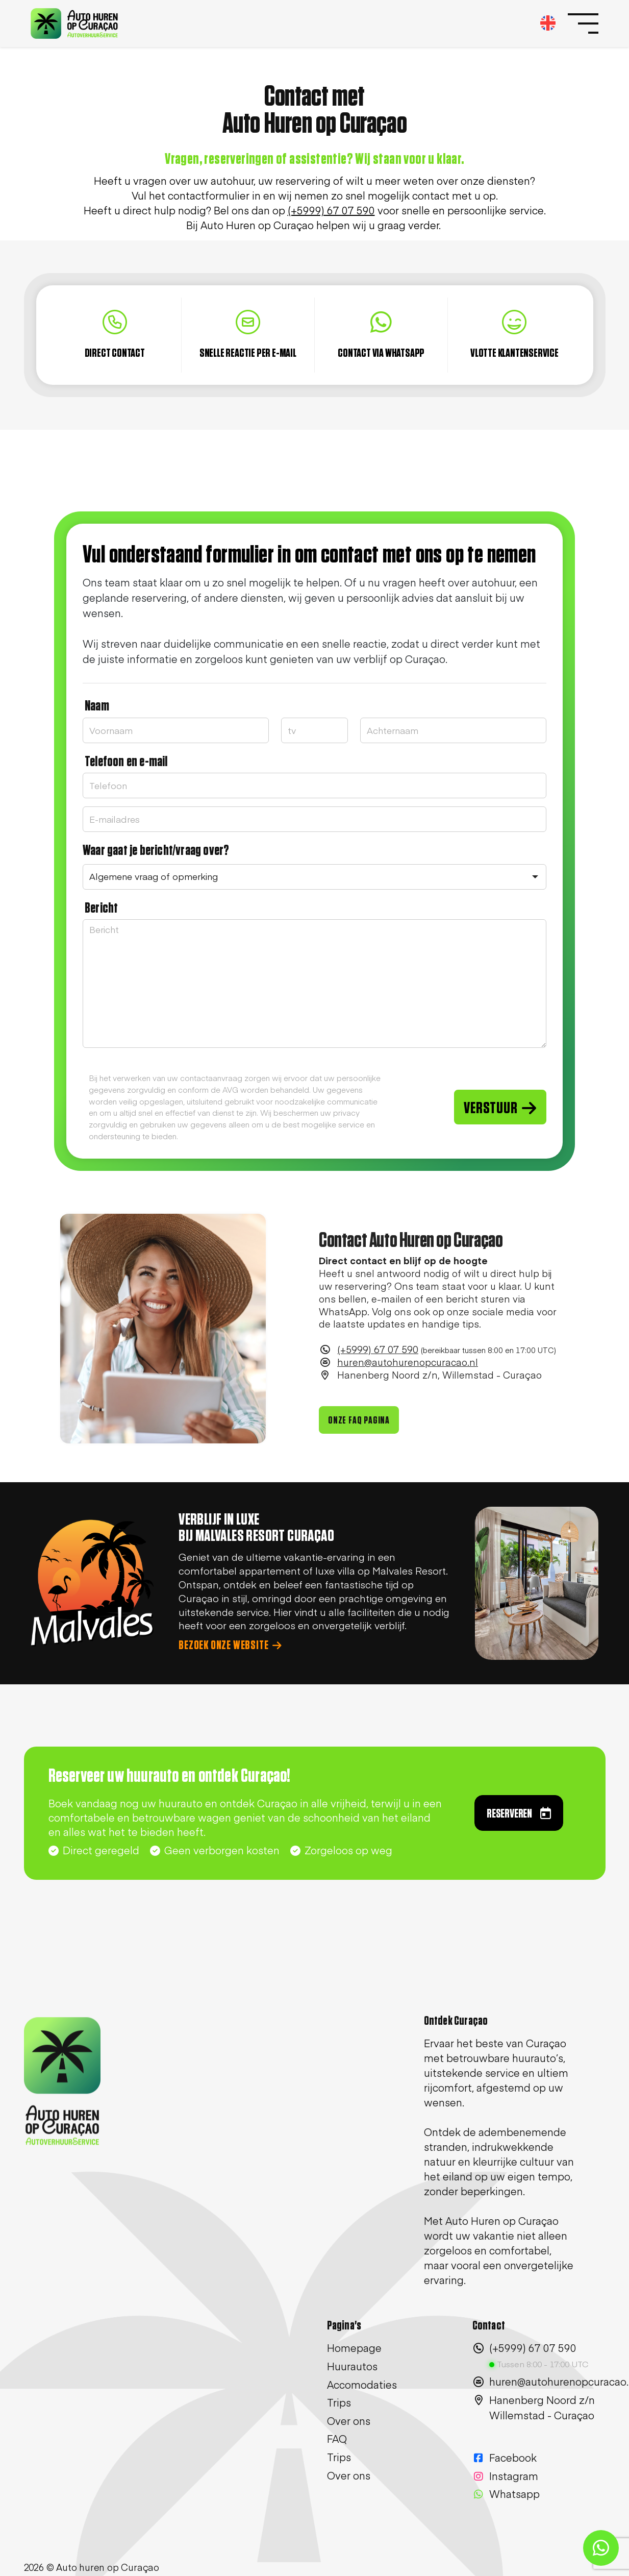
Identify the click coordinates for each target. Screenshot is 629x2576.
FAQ (337, 2438)
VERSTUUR (500, 1108)
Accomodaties (362, 2384)
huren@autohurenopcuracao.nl (407, 1379)
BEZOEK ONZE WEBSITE (230, 1645)
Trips (339, 2402)
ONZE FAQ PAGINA (359, 1438)
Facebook (504, 2457)
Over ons (348, 2420)
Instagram (505, 2476)
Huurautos (352, 2366)
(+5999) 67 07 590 (377, 1367)
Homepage (354, 2347)
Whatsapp (506, 2493)
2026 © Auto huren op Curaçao (91, 2567)
